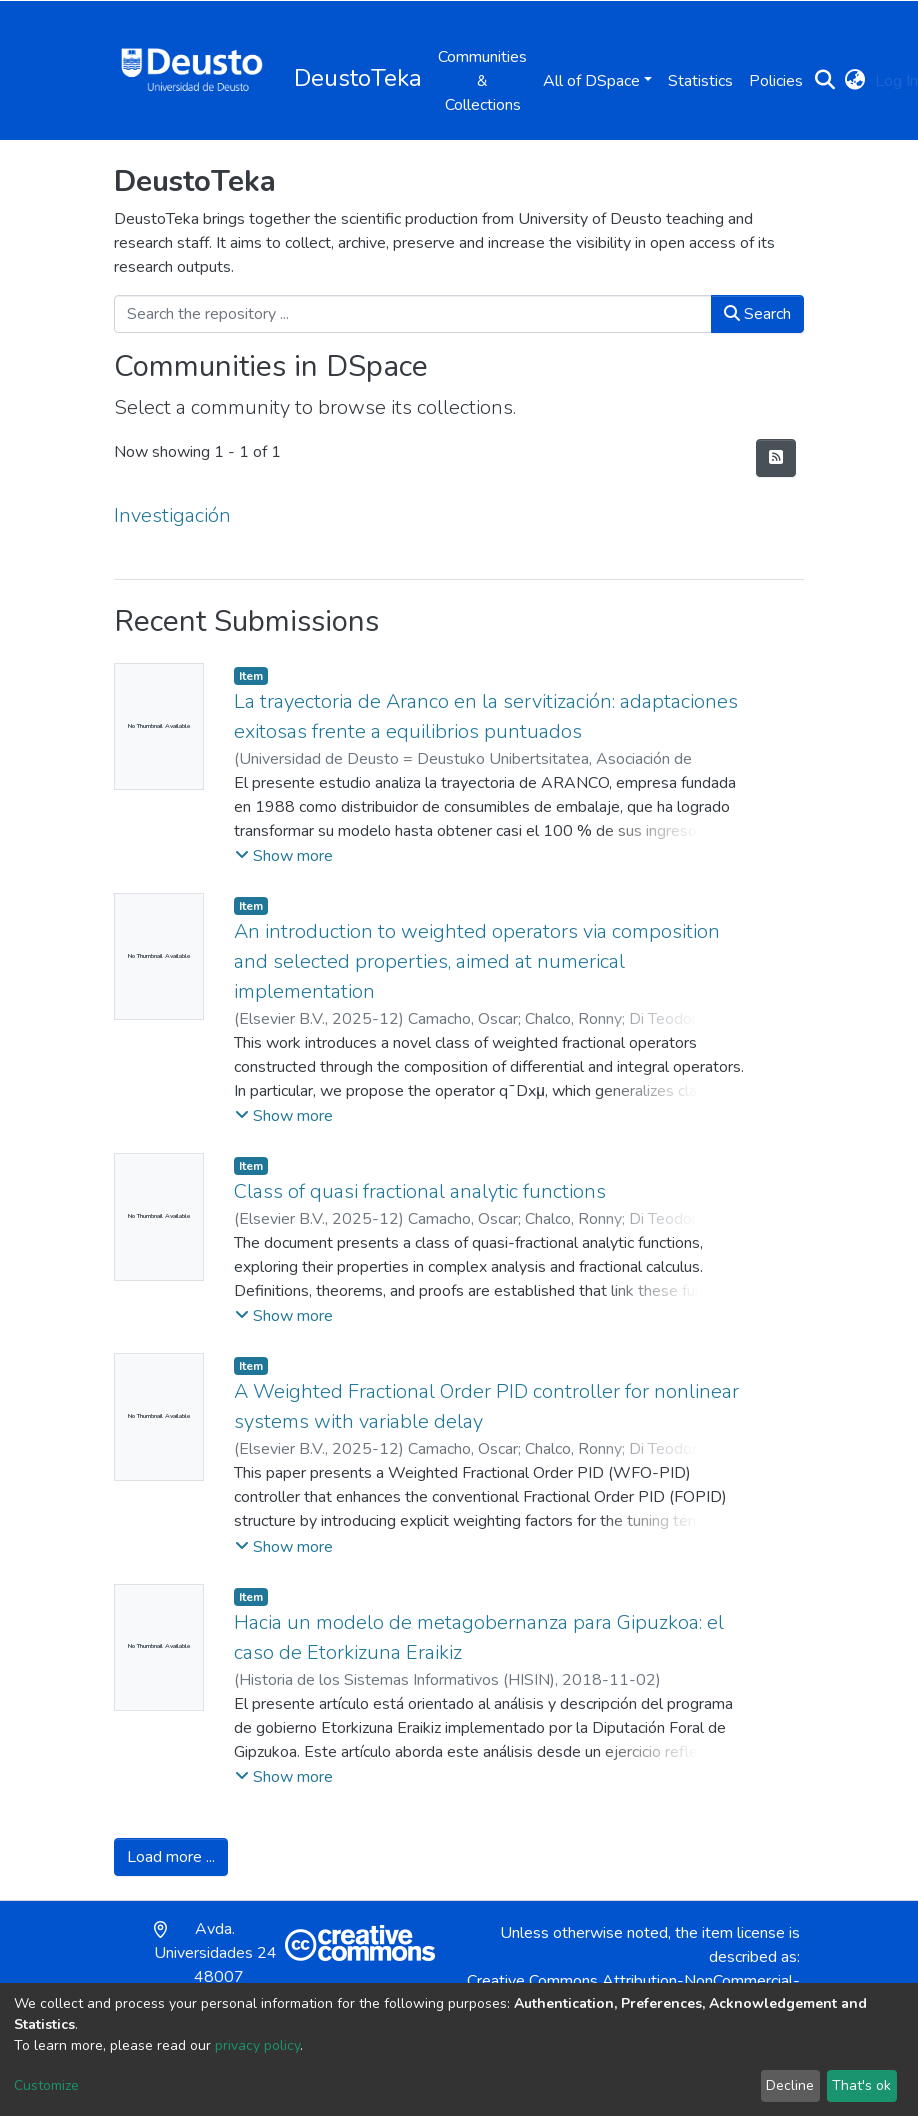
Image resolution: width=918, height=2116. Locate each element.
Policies (776, 81)
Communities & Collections (482, 81)
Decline (790, 2085)
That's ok (861, 2085)
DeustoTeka (358, 78)
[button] (854, 81)
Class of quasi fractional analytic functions (420, 1191)
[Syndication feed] (776, 458)
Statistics (700, 81)
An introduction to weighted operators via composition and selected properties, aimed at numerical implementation (477, 961)
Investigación (172, 515)
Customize (46, 2085)
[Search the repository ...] (413, 314)
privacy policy (257, 2045)
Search (757, 314)
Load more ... (171, 1857)
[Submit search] (824, 81)
